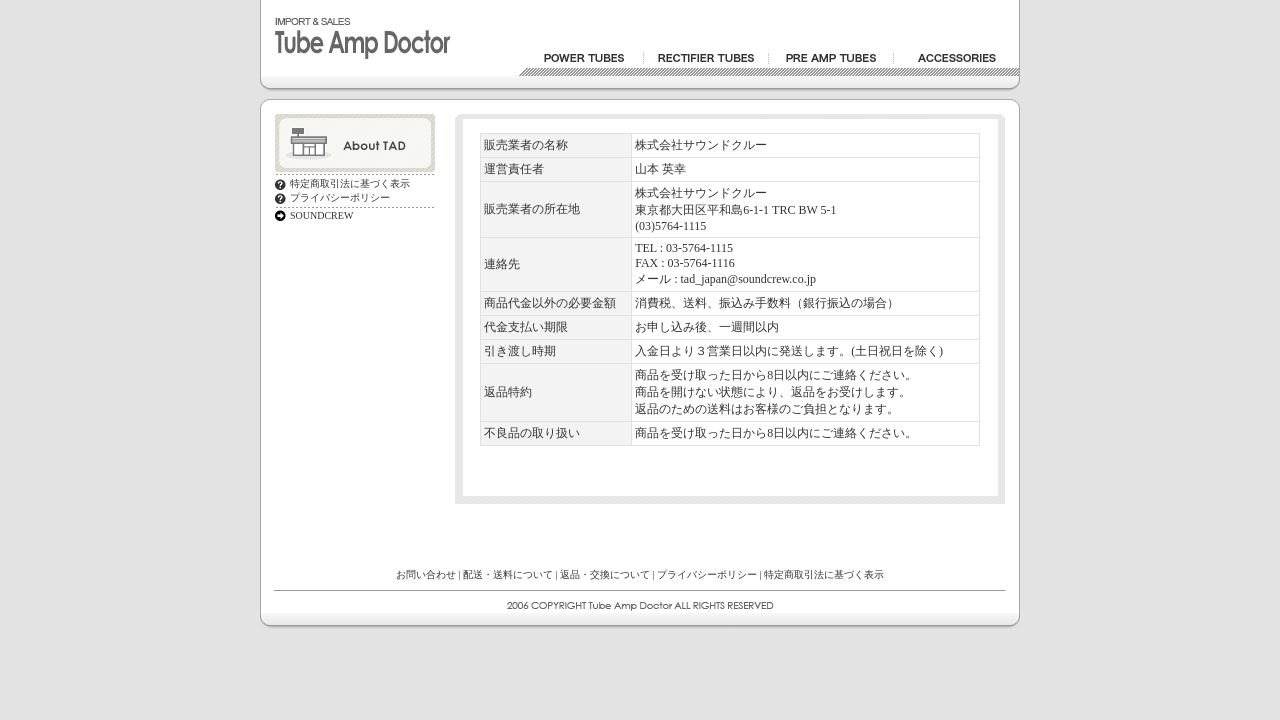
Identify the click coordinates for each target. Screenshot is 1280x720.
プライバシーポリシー (340, 197)
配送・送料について (508, 574)
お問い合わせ (426, 574)
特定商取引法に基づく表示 (350, 183)
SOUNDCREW (321, 215)
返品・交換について (605, 574)
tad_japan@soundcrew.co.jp (748, 279)
